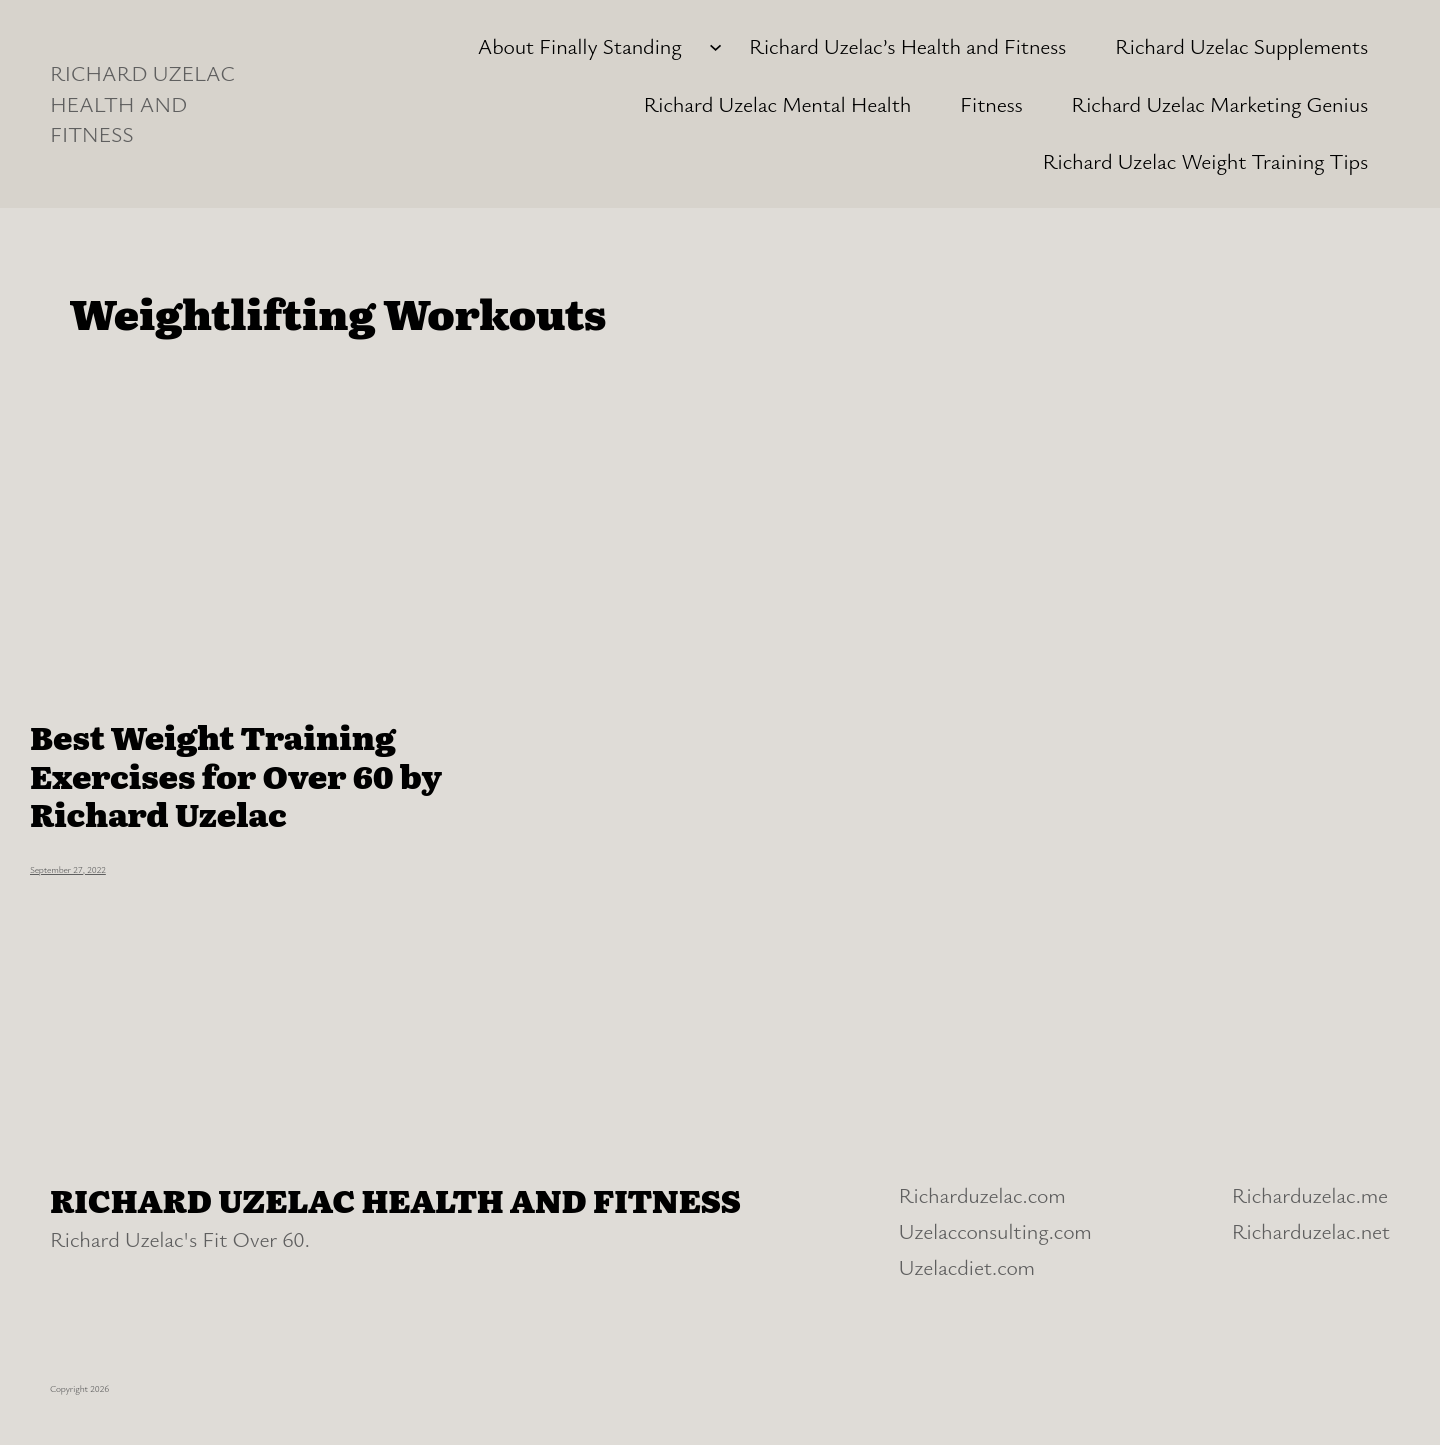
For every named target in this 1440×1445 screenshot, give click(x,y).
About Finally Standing (579, 45)
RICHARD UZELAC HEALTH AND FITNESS (142, 103)
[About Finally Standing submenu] (715, 46)
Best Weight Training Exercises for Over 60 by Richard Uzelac (236, 774)
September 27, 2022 (68, 869)
